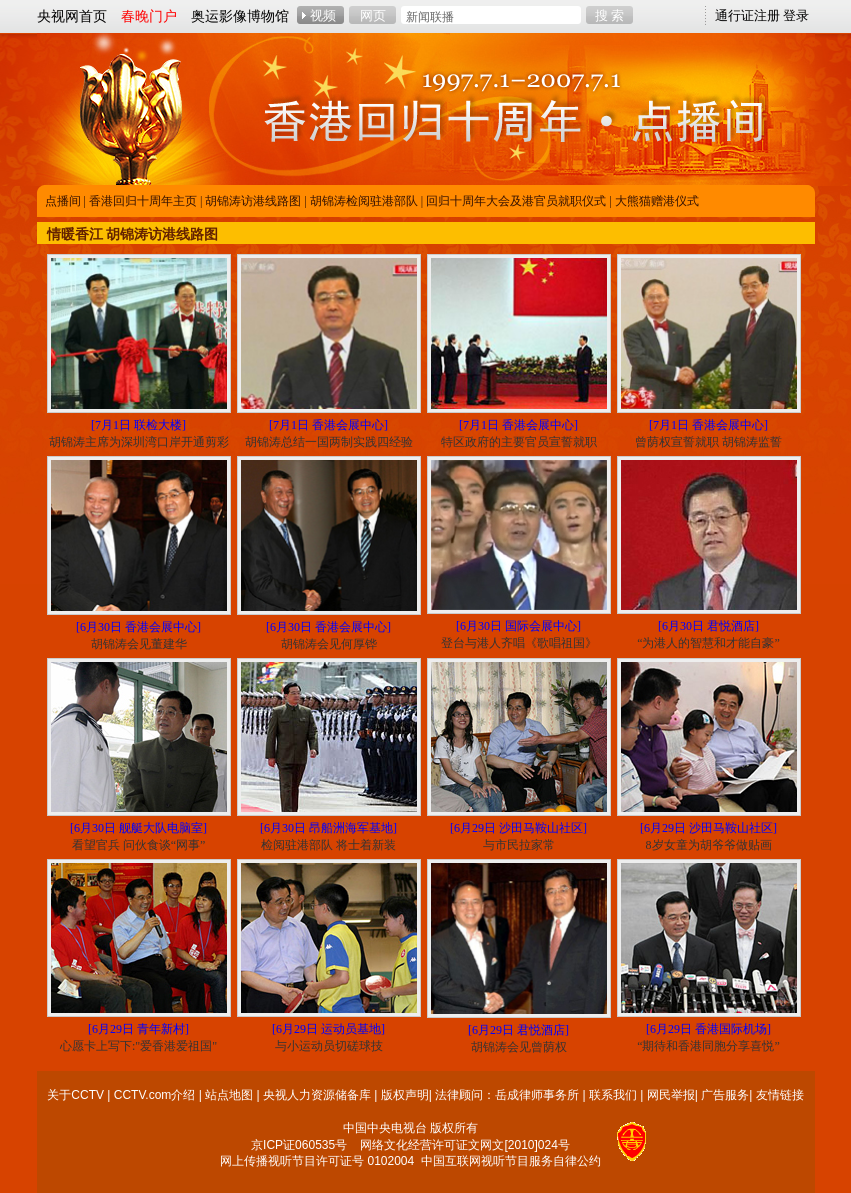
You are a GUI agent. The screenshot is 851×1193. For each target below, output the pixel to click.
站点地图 (229, 1095)
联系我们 (613, 1095)
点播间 (63, 201)
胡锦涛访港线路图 (253, 201)
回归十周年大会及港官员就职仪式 (516, 201)
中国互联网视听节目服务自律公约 (511, 1161)
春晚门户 (149, 16)
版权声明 (405, 1095)
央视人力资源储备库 (317, 1095)
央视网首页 (72, 16)
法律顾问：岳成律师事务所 (507, 1095)
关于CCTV (75, 1095)
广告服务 (725, 1095)
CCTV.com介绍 (155, 1095)
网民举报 (671, 1095)
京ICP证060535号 (299, 1145)
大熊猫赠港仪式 (657, 201)
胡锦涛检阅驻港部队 (364, 201)
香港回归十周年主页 (143, 201)
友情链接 (780, 1095)
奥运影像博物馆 (240, 16)
